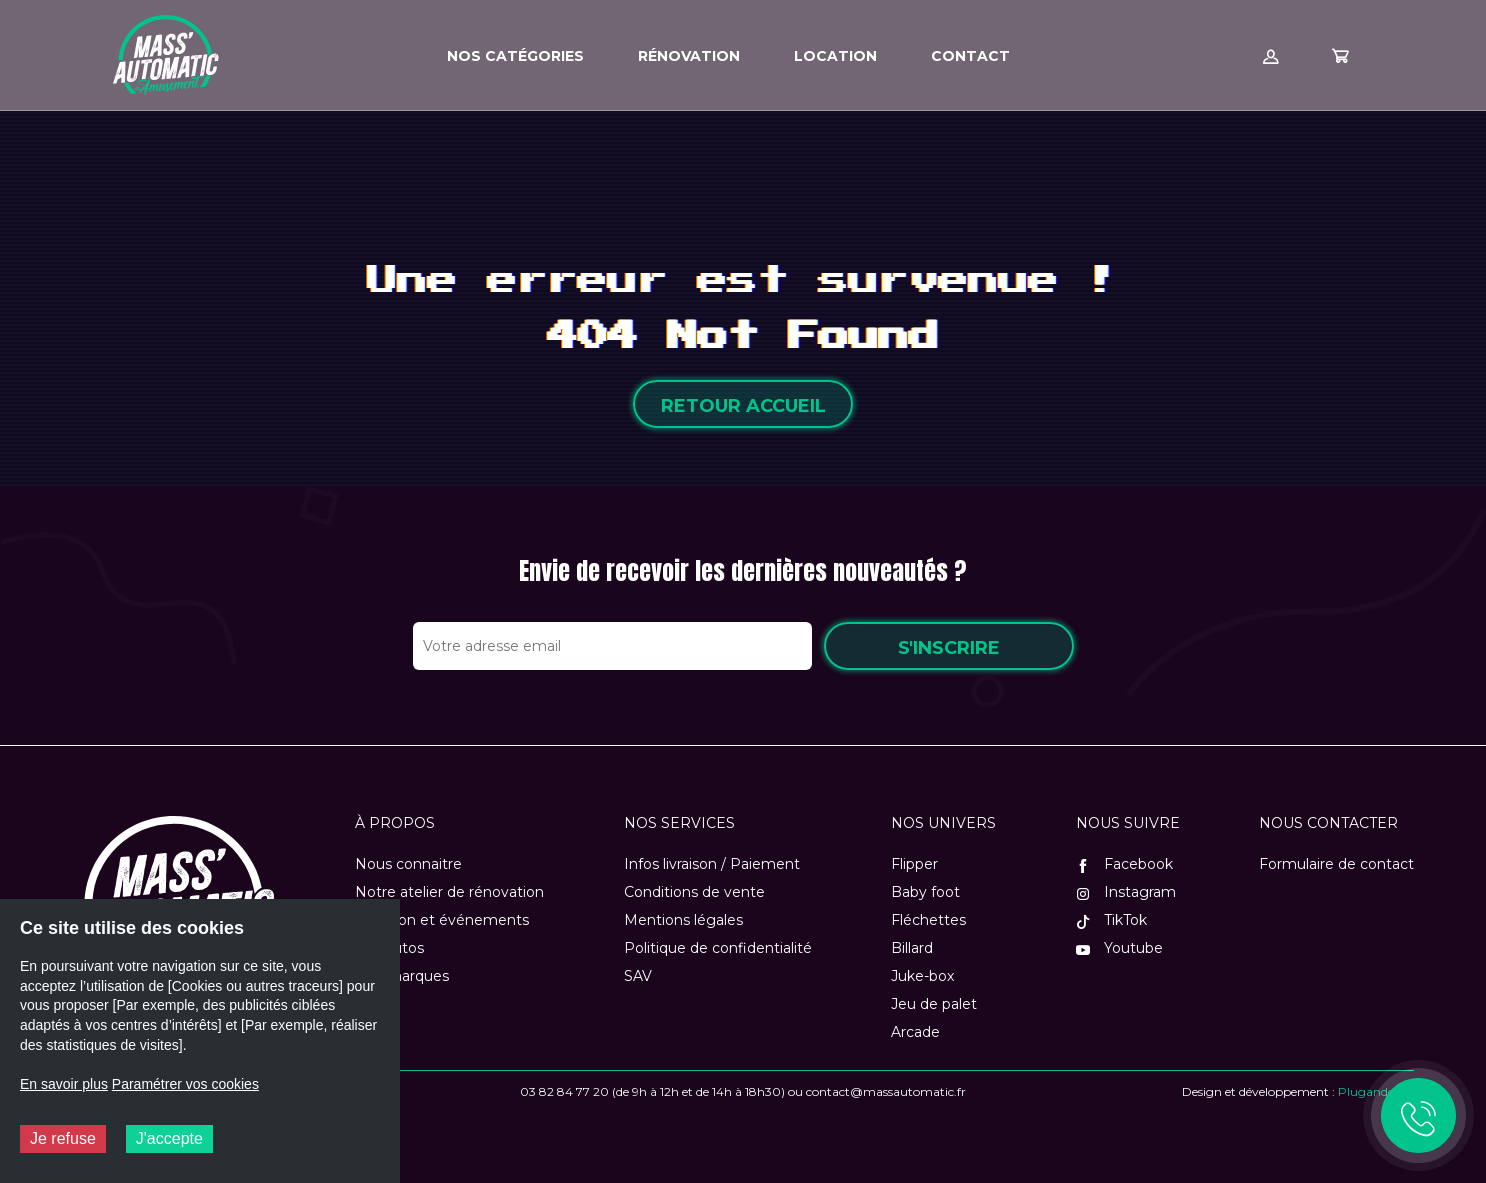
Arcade (915, 1032)
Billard (912, 948)
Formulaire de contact (1336, 864)
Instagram (1126, 892)
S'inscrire (949, 648)
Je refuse (63, 1138)
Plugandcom (1376, 1091)
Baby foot (925, 892)
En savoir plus (64, 1084)
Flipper (914, 864)
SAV (638, 976)
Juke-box (922, 976)
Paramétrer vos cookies (185, 1084)
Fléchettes (928, 920)
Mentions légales (683, 920)
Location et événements (442, 920)
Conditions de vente (694, 892)
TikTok (1111, 920)
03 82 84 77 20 (564, 1091)
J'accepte (169, 1138)
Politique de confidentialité (718, 948)
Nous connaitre (408, 864)
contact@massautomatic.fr (886, 1091)
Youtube (1119, 948)
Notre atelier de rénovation (449, 892)
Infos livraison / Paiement (712, 864)
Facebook (1124, 864)
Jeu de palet (934, 1004)
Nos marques (402, 976)
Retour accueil (743, 406)
